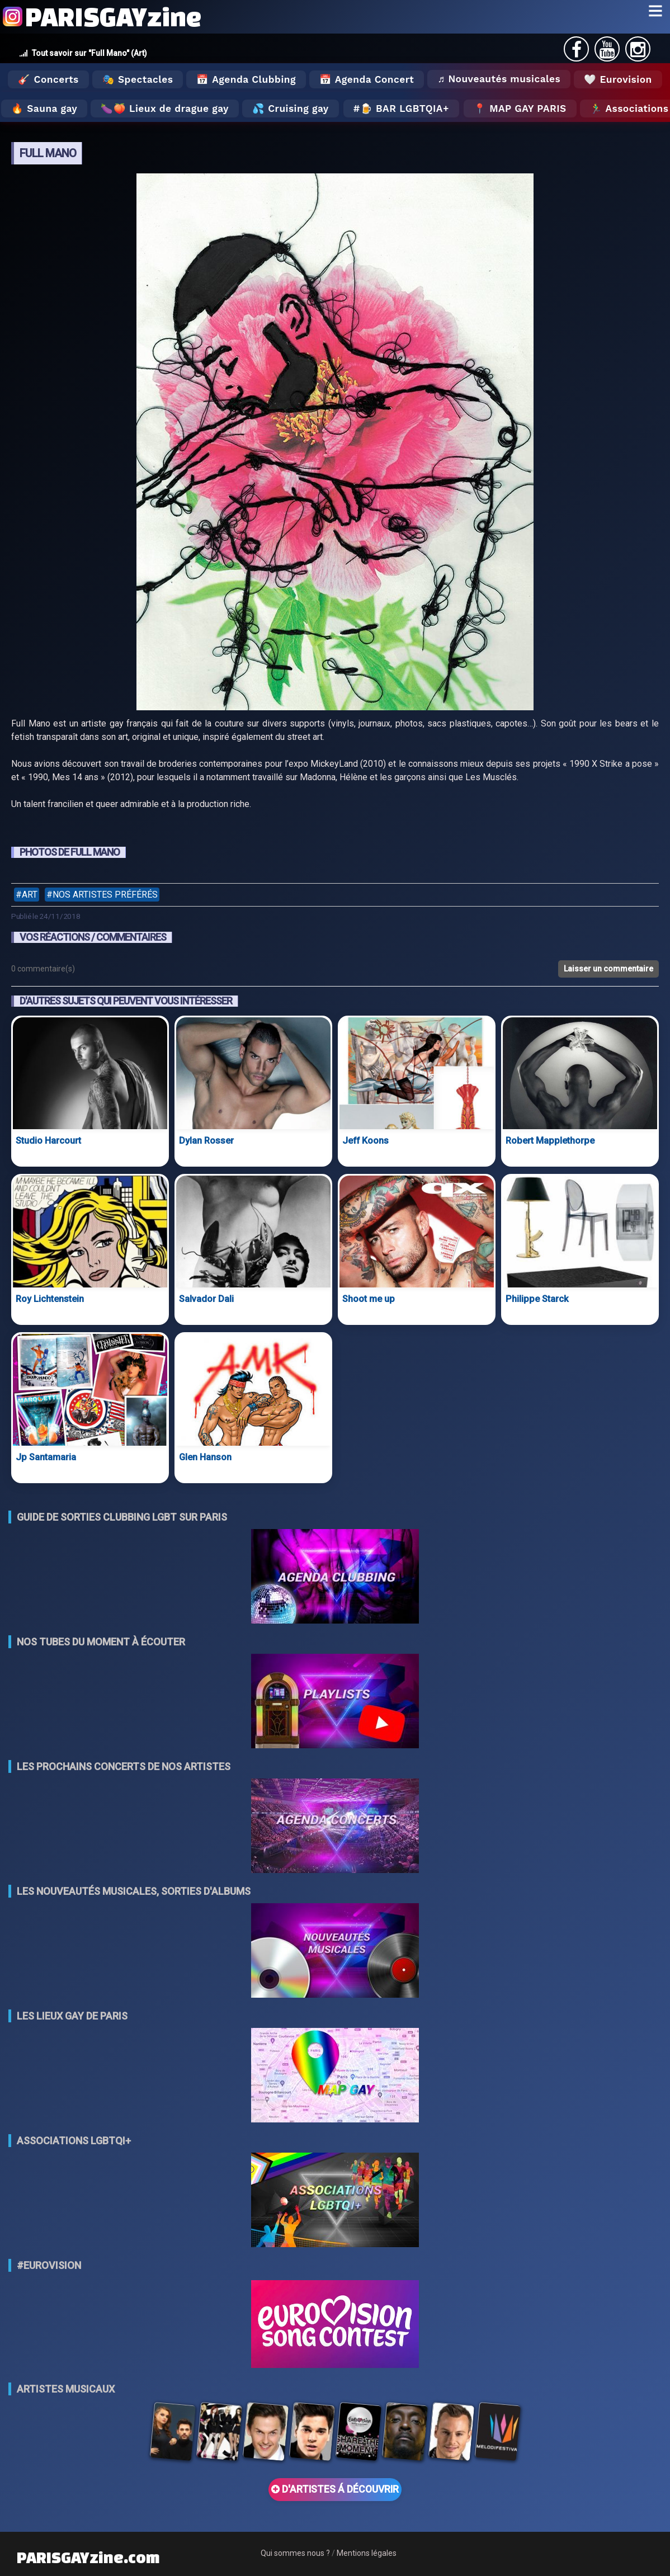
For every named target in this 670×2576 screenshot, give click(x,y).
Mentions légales (367, 2553)
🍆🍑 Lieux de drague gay (165, 108)
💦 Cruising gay (290, 108)
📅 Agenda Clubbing (245, 79)
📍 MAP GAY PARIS (520, 108)
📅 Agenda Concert (366, 79)
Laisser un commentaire (608, 968)
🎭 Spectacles (137, 79)
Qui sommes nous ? (295, 2553)
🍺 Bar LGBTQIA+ (404, 108)
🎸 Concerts (48, 79)
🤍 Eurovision (618, 79)
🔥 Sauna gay (44, 108)
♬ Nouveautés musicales (498, 78)
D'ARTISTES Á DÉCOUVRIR (335, 2489)
